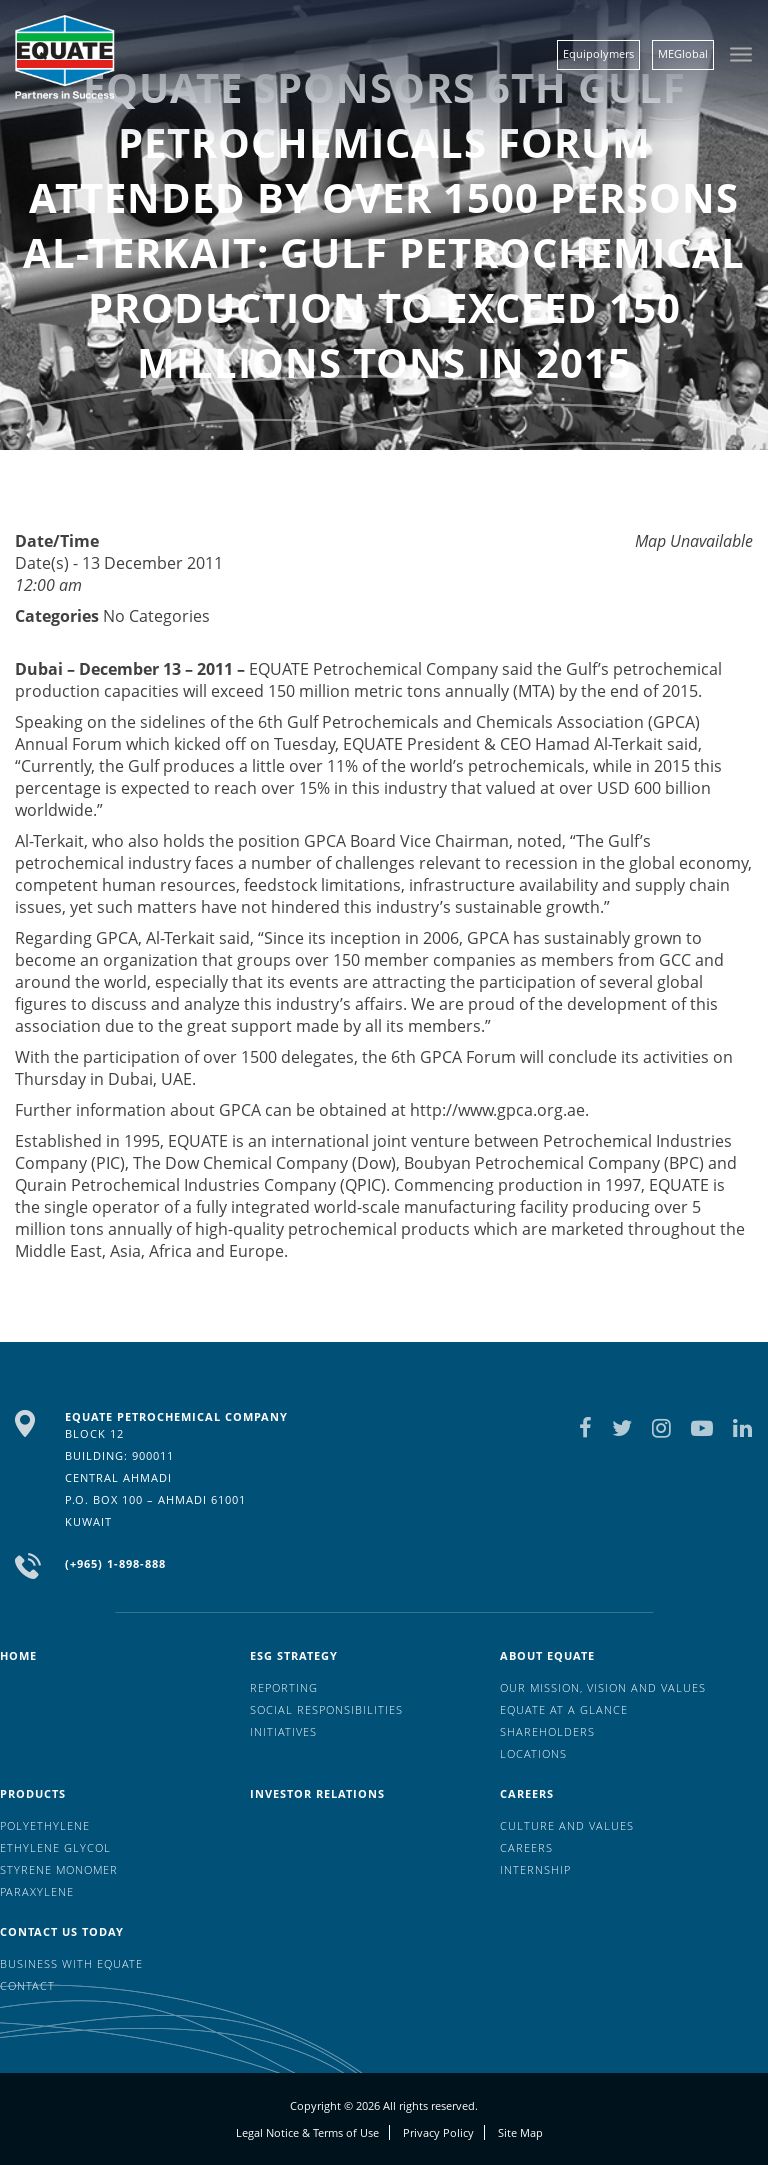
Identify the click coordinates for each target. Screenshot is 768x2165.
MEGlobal (683, 53)
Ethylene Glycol (55, 1847)
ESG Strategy (294, 1655)
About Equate (547, 1655)
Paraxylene (37, 1891)
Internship (535, 1869)
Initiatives (283, 1731)
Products (33, 1793)
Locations (533, 1753)
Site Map (520, 2132)
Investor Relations (317, 1793)
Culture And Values (567, 1825)
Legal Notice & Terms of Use (307, 2132)
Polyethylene (45, 1825)
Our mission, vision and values (603, 1687)
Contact (27, 1985)
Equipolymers (598, 53)
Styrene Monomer (59, 1869)
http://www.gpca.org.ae (497, 1110)
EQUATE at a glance (564, 1709)
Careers (527, 1793)
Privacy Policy (438, 2132)
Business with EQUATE (71, 1963)
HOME (18, 1655)
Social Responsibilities (326, 1709)
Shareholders (547, 1731)
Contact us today (62, 1931)
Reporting (284, 1687)
